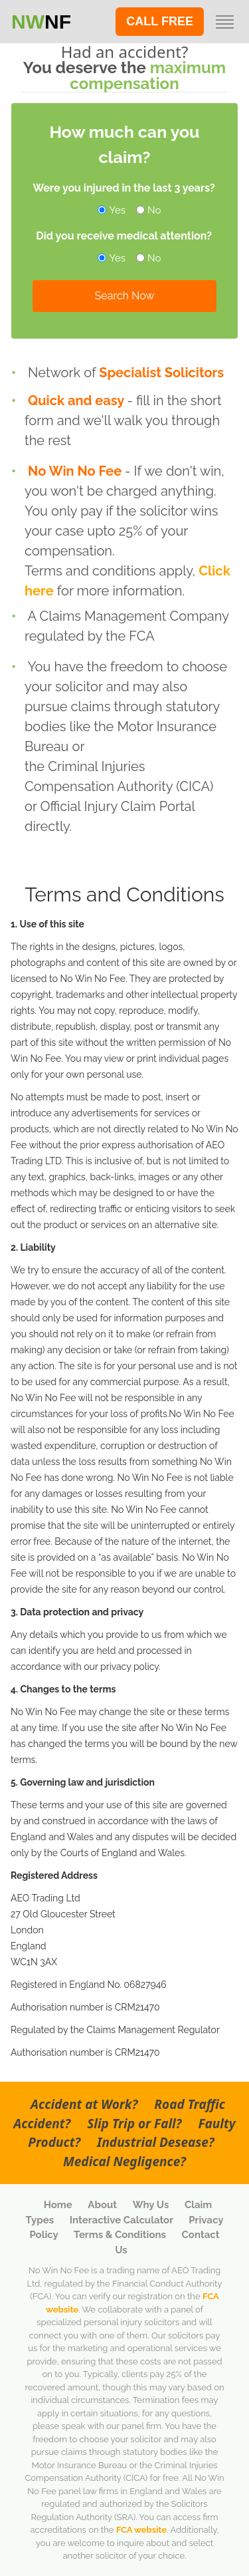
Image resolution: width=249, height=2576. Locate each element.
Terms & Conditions (121, 2235)
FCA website (141, 2530)
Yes (113, 210)
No (149, 210)
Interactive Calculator (122, 2220)
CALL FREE (159, 21)
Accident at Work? (86, 2104)
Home (59, 2205)
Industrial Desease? (155, 2142)
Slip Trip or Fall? (136, 2123)
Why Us (152, 2205)
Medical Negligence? (124, 2161)
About (103, 2205)
